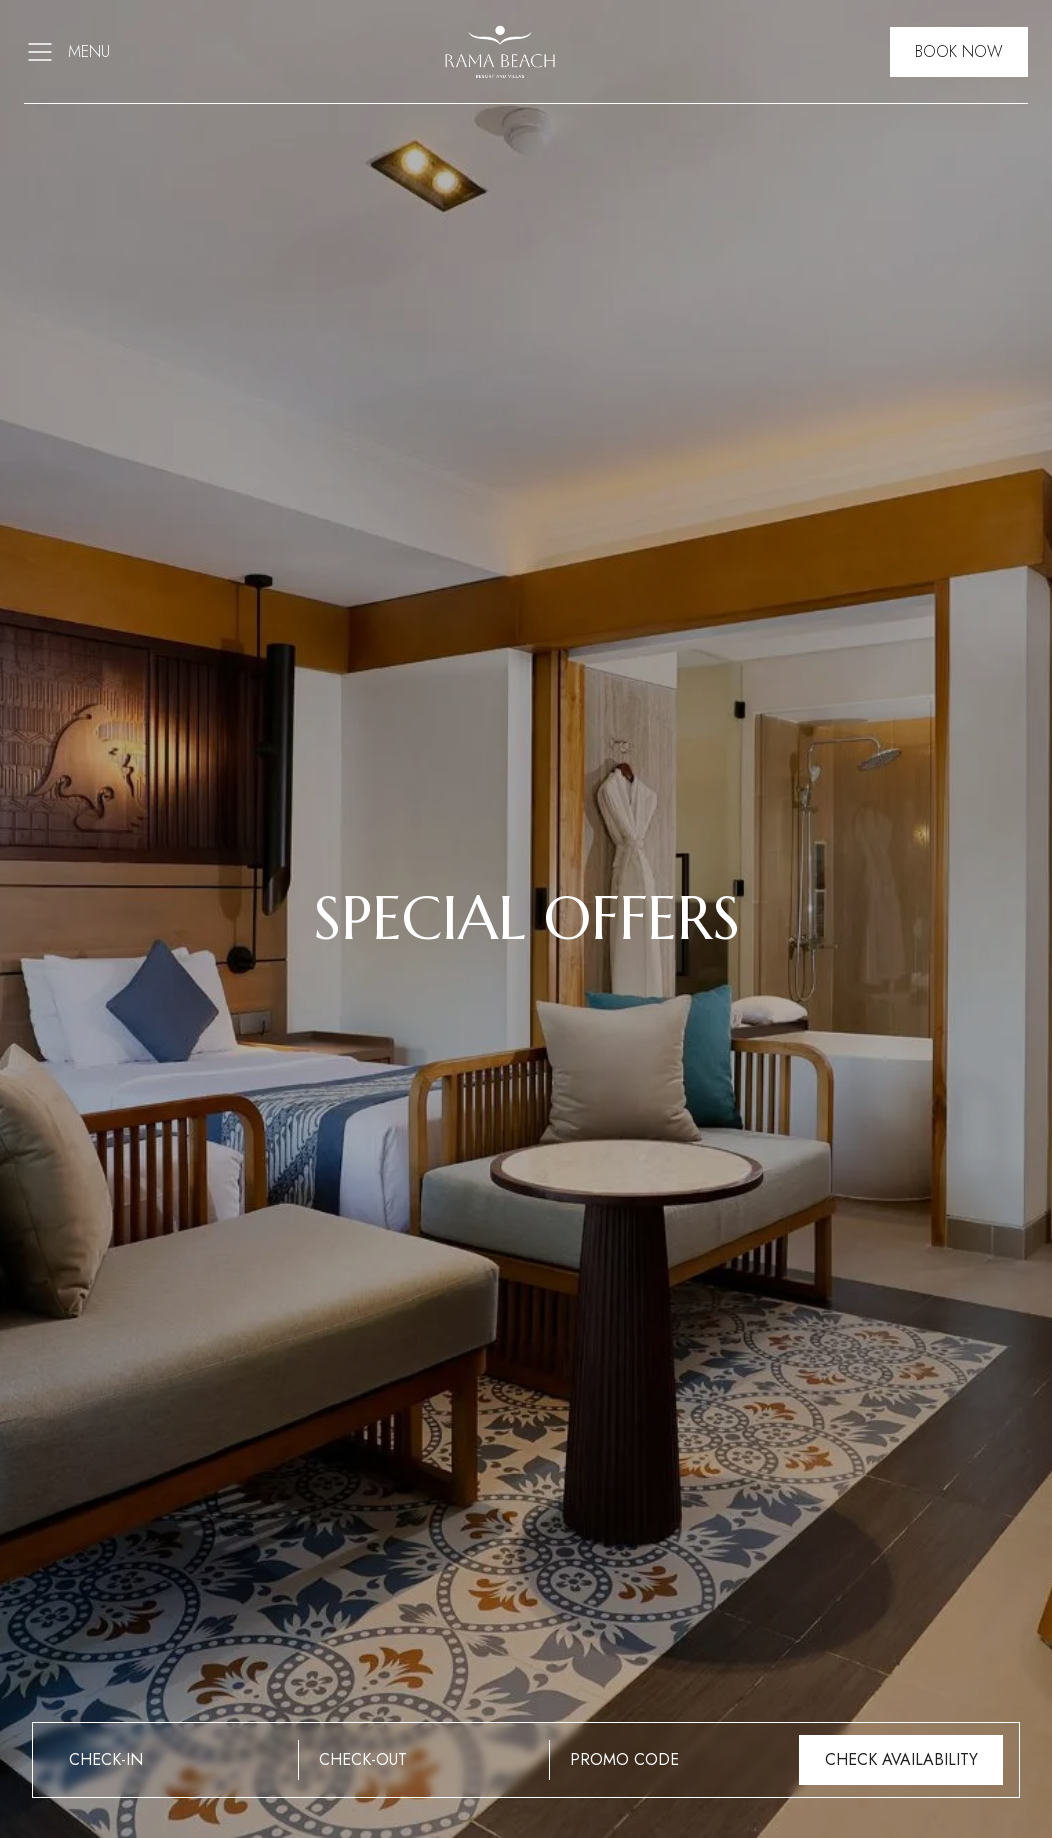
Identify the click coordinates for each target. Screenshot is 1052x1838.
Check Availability (901, 1759)
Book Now (959, 51)
